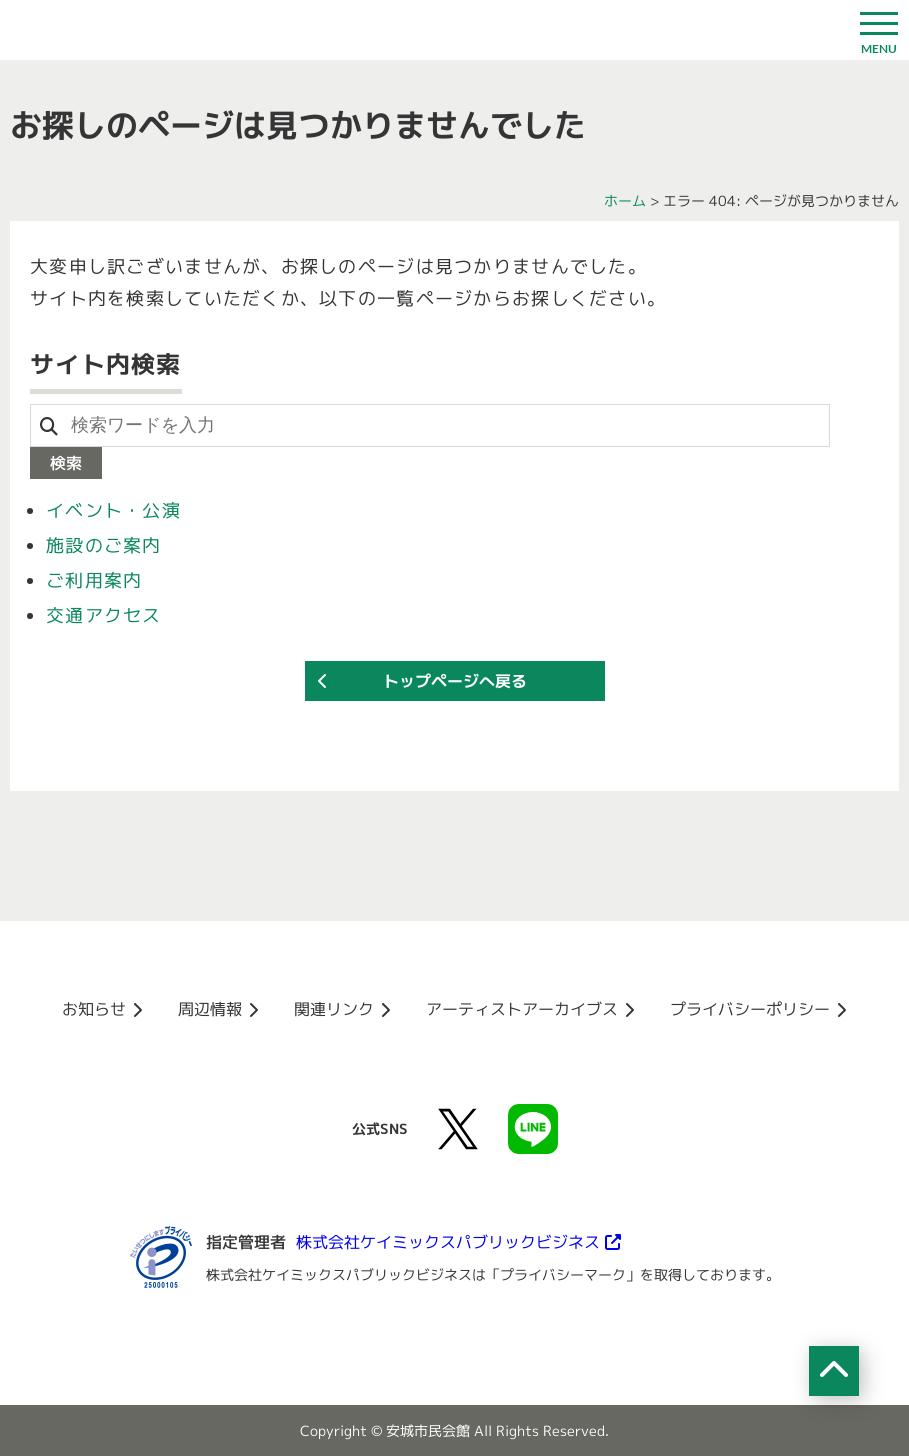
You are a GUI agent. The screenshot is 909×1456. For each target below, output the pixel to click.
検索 (66, 463)
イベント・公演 (113, 510)
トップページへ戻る (455, 681)
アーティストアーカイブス (522, 1009)
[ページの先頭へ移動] (834, 1371)
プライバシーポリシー (750, 1009)
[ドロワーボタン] (879, 30)
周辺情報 (210, 1009)
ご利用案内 (94, 580)
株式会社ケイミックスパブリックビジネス (448, 1242)
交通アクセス (104, 615)
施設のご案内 (104, 545)
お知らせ (94, 1009)
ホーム (625, 200)
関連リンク (334, 1009)
